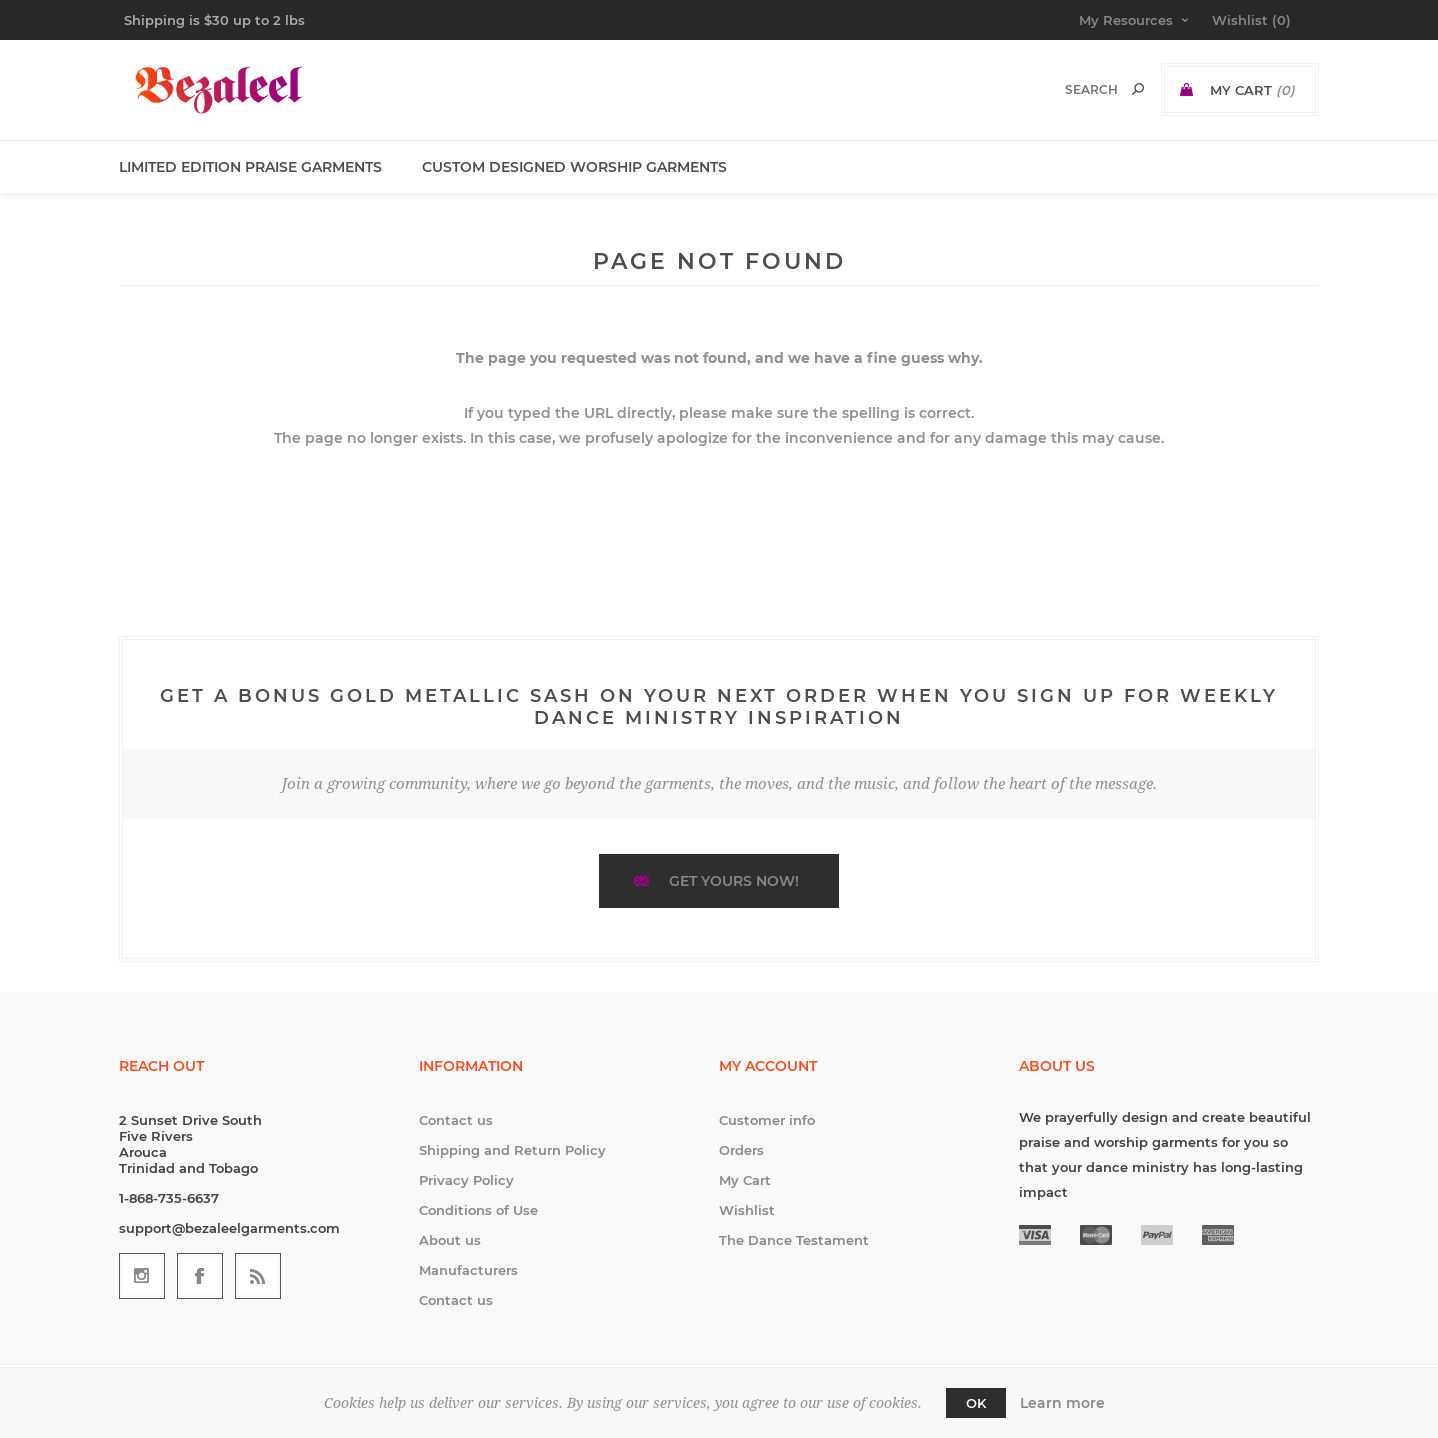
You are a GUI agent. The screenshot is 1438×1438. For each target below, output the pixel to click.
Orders (741, 1150)
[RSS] (258, 1276)
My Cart (745, 1180)
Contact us (456, 1120)
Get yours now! (734, 881)
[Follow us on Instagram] (142, 1276)
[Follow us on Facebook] (200, 1276)
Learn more (1062, 1403)
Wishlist (747, 1210)
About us (450, 1240)
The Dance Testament (794, 1240)
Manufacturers (468, 1270)
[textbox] (1070, 89)
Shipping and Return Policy (512, 1150)
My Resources (1126, 20)
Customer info (767, 1120)
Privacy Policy (466, 1180)
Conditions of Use (478, 1210)
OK (976, 1403)
